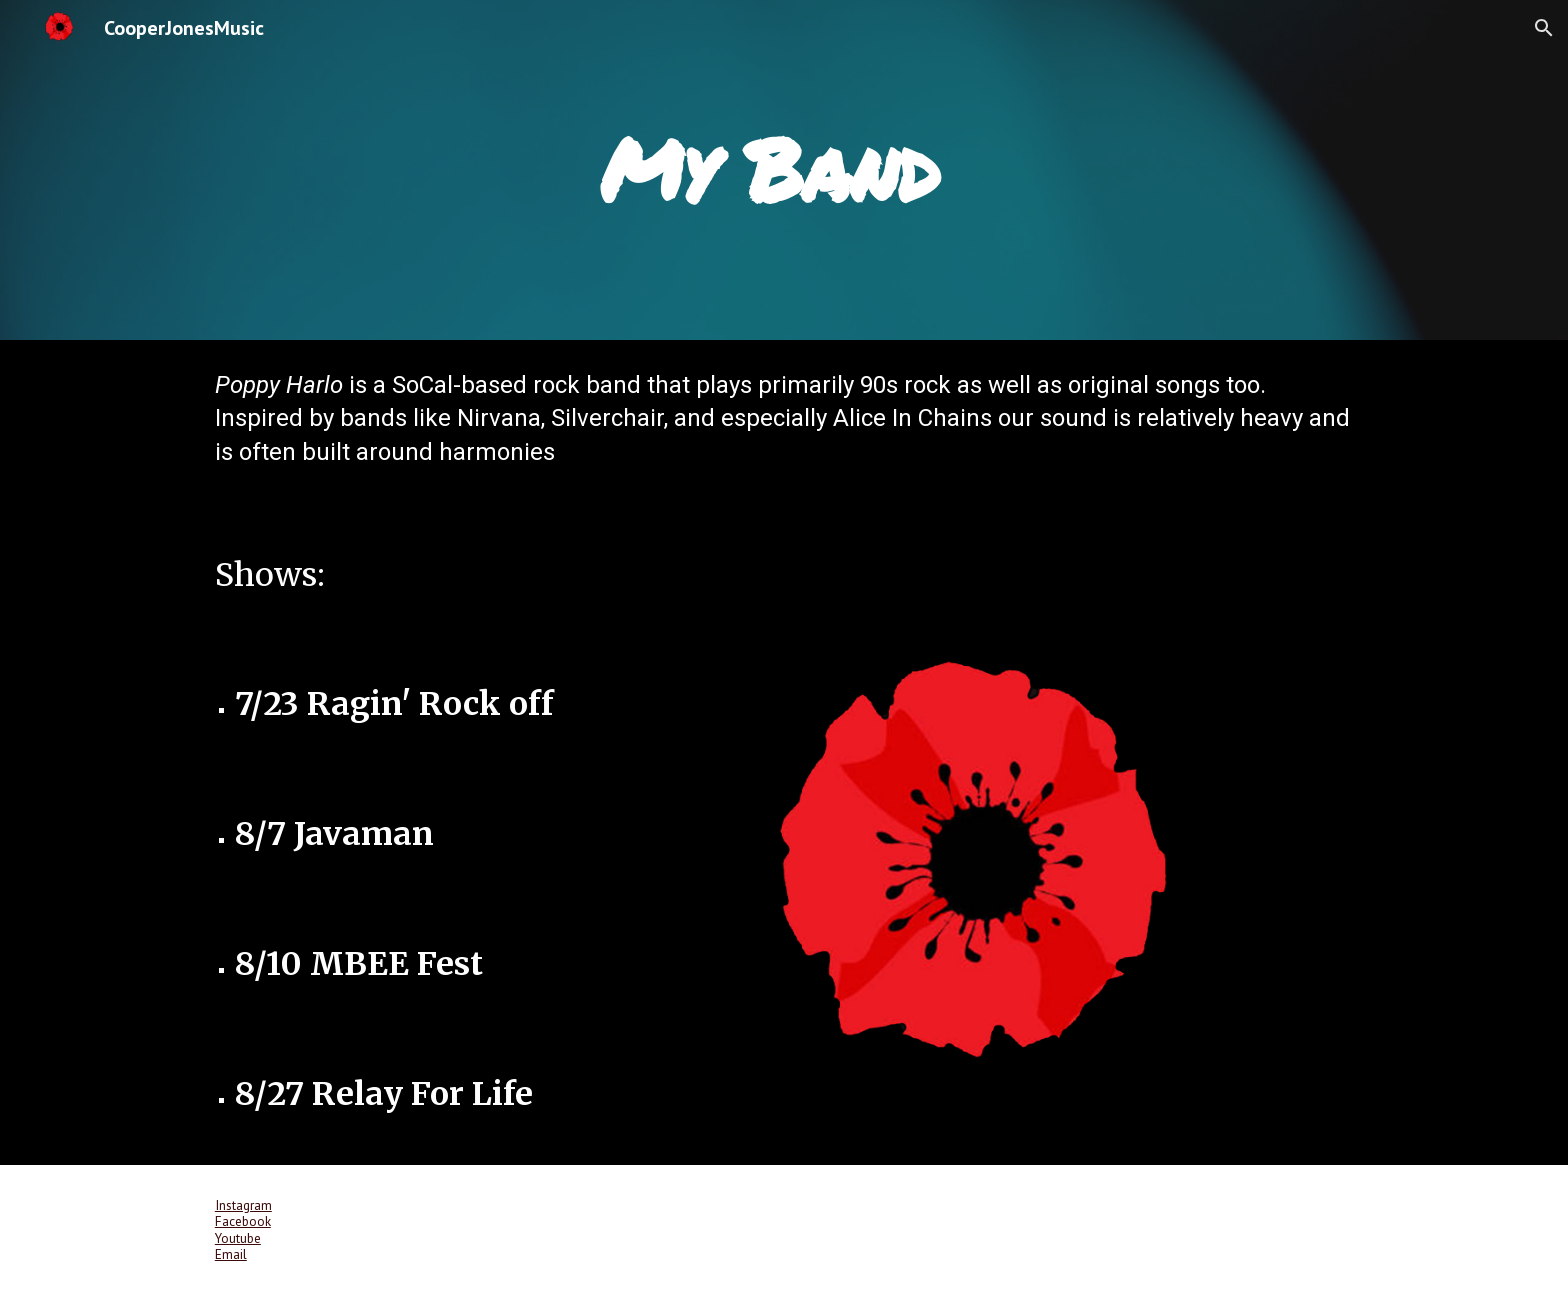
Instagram (243, 1205)
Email (231, 1254)
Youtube (238, 1238)
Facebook (243, 1221)
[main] (784, 169)
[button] (1544, 28)
